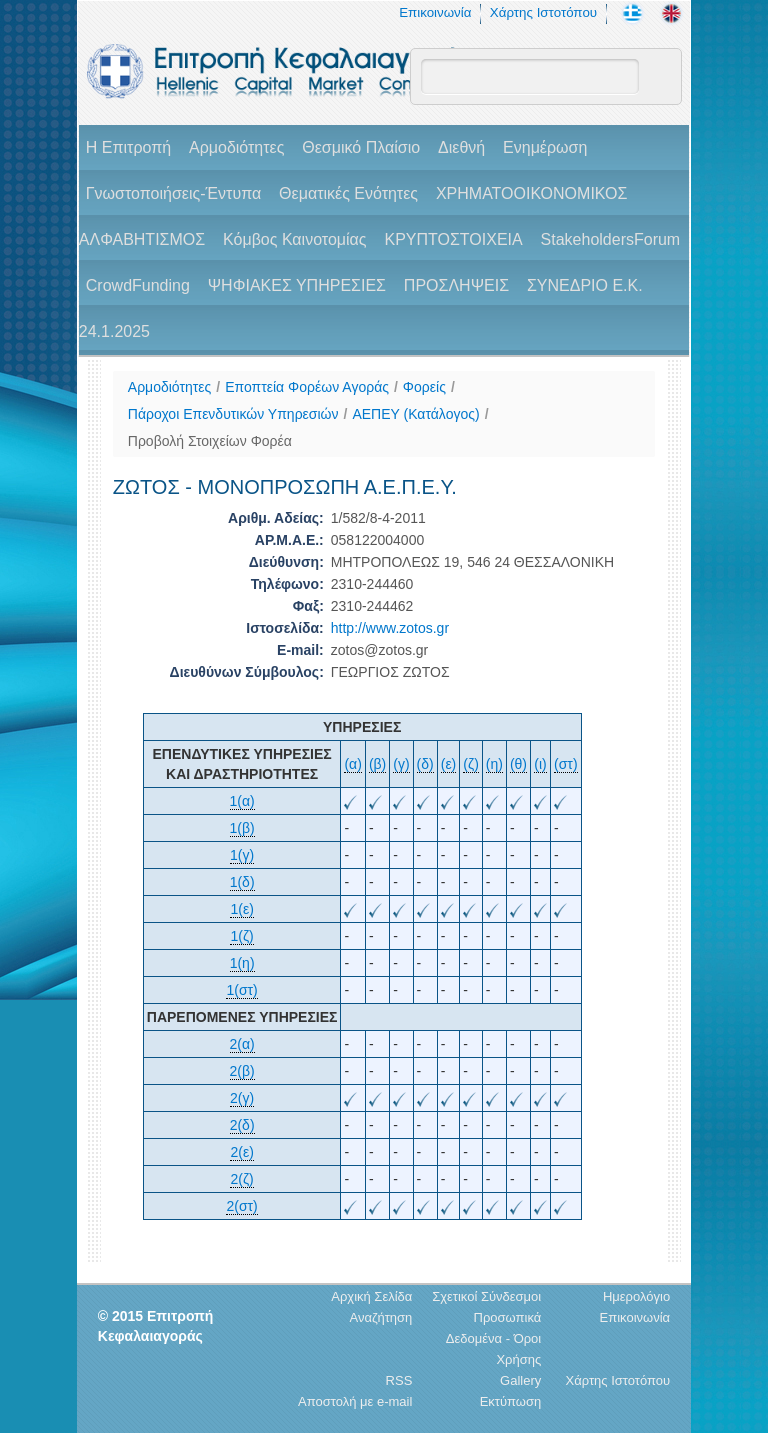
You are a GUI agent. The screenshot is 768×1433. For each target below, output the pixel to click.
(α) (352, 764)
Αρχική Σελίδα (371, 1296)
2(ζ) (241, 1179)
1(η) (242, 963)
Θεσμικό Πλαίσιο (361, 147)
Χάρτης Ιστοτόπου (543, 12)
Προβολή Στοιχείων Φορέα (210, 441)
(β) (377, 764)
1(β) (242, 828)
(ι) (540, 764)
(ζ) (471, 764)
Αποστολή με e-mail (355, 1401)
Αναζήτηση (381, 1317)
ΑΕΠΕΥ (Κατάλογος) (415, 414)
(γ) (401, 764)
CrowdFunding (138, 285)
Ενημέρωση (545, 147)
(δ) (425, 764)
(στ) (566, 764)
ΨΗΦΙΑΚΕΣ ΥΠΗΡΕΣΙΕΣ (297, 285)
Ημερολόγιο (636, 1296)
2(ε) (241, 1152)
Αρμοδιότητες (236, 147)
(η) (494, 764)
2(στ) (241, 1206)
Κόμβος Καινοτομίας (295, 239)
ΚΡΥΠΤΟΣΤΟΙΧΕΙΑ (453, 239)
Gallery (520, 1380)
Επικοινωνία (435, 12)
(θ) (518, 764)
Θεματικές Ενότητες (348, 193)
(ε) (449, 764)
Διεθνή (461, 147)
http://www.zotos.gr (390, 628)
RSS (399, 1380)
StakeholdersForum (611, 239)
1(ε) (241, 909)
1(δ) (242, 882)
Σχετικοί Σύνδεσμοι (486, 1296)
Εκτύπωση (511, 1401)
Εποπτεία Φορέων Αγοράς (307, 387)
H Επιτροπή (128, 147)
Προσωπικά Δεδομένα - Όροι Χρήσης (493, 1338)
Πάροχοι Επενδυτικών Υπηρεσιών (233, 414)
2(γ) (242, 1098)
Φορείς (424, 387)
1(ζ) (241, 936)
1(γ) (242, 855)
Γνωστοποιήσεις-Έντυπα (173, 193)
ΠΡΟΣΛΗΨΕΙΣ (456, 285)
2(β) (242, 1071)
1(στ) (241, 990)
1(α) (242, 801)
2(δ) (242, 1125)
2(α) (242, 1044)
